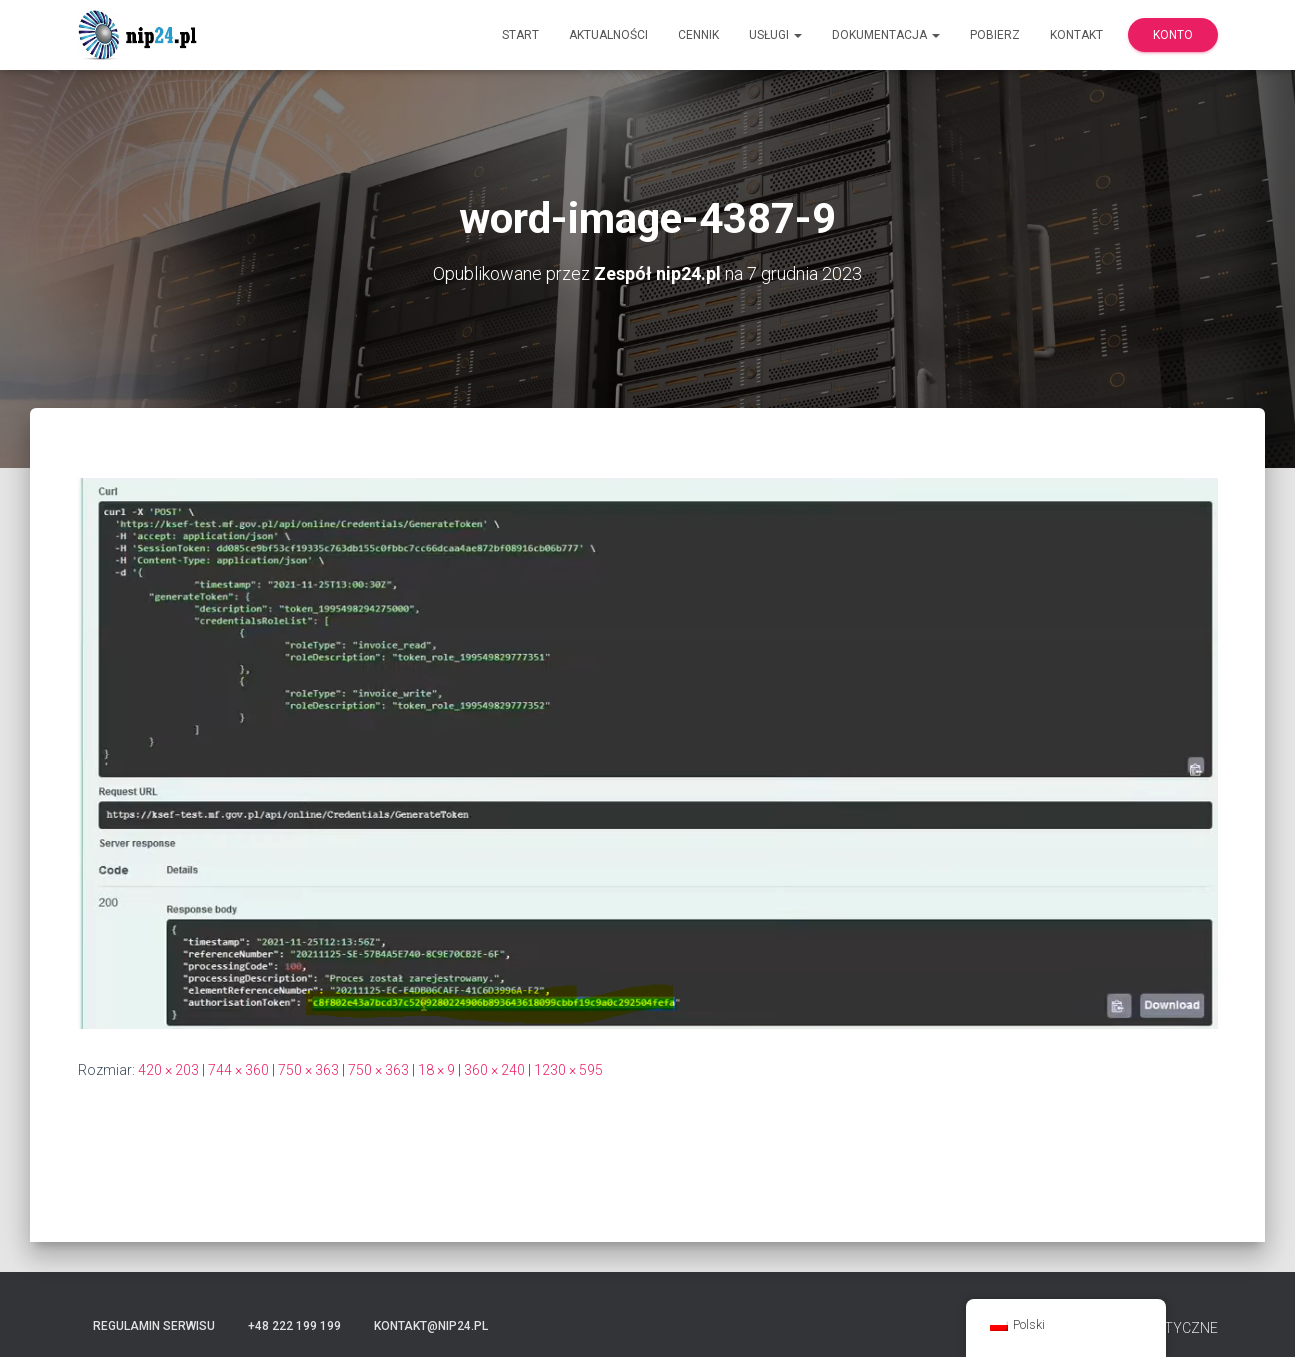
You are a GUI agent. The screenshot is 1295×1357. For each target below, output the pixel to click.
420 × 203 (168, 1070)
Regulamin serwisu (154, 1326)
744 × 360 (238, 1070)
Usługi (775, 35)
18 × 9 (436, 1070)
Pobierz (995, 35)
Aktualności (608, 35)
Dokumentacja (886, 35)
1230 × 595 (568, 1070)
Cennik (698, 35)
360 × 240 (494, 1070)
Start (520, 35)
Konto (1173, 35)
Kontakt (1076, 35)
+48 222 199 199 (294, 1326)
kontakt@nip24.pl (431, 1326)
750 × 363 (308, 1070)
